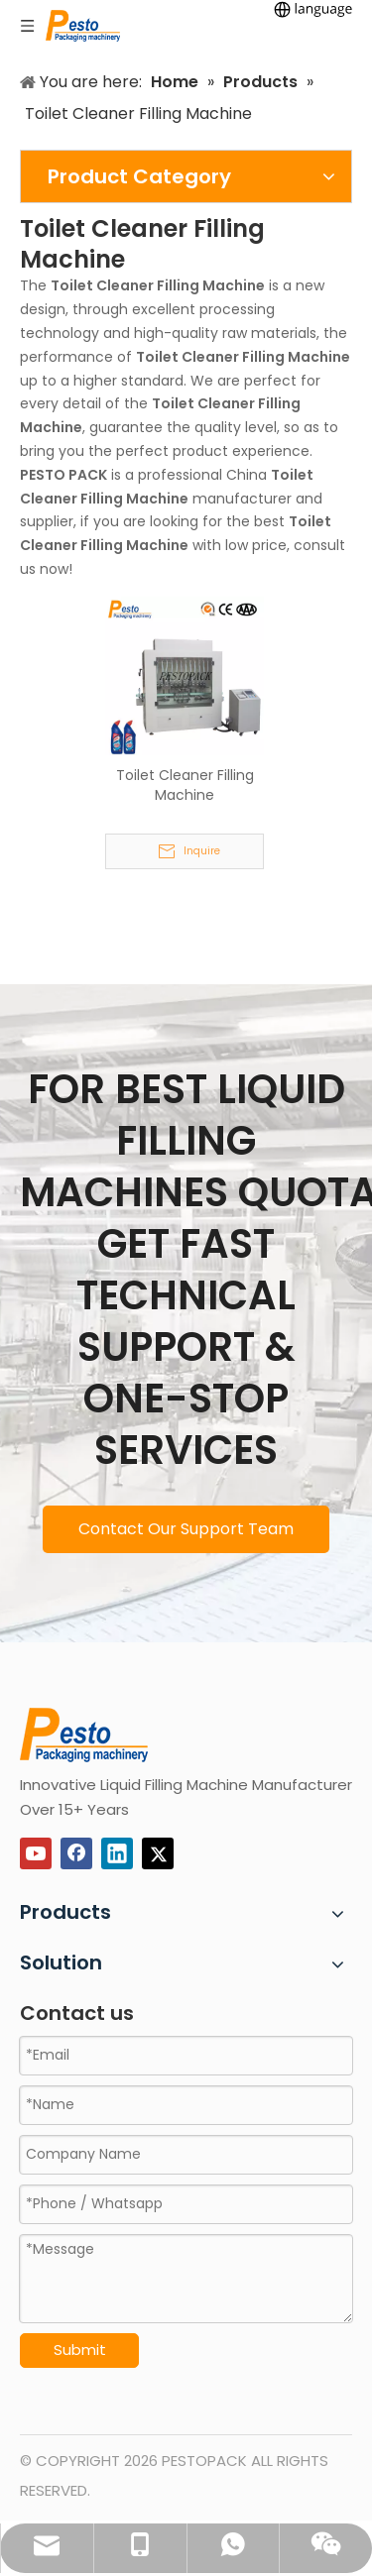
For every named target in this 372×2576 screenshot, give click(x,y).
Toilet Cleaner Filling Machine (185, 785)
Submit (80, 2349)
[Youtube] (36, 1853)
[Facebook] (76, 1853)
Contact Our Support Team (186, 1528)
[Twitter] (158, 1853)
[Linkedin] (117, 1853)
